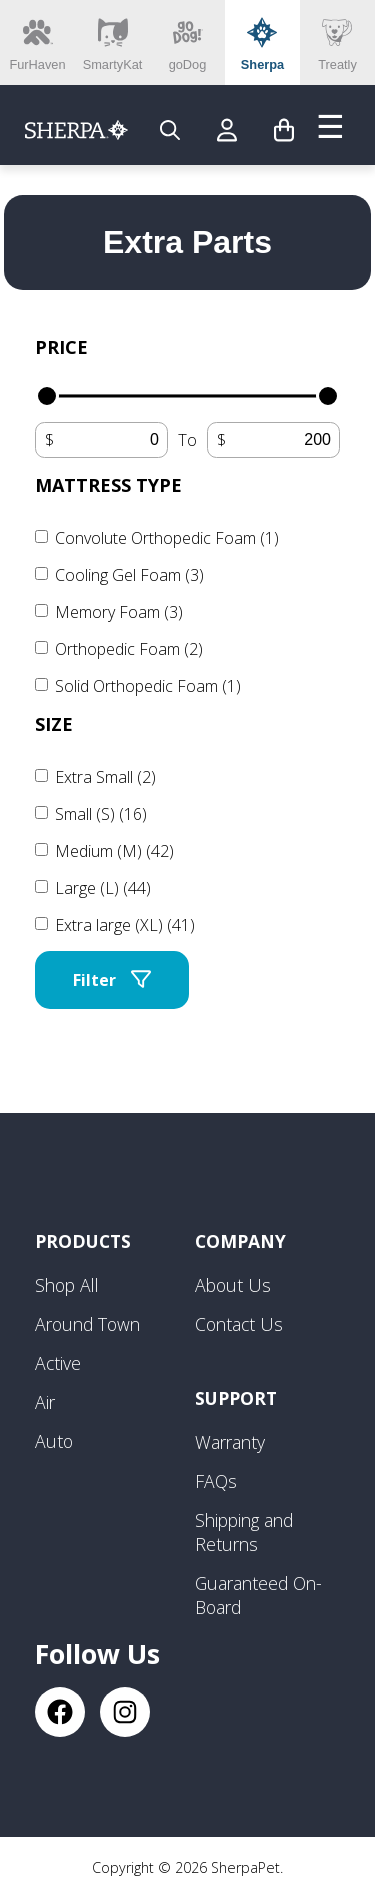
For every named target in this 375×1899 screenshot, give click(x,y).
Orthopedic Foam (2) (129, 649)
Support (236, 1398)
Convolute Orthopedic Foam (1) (167, 538)
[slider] (47, 396)
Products (83, 1241)
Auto (54, 1441)
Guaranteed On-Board (258, 1595)
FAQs (216, 1481)
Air (45, 1402)
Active (58, 1363)
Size (54, 724)
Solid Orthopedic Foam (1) (148, 686)
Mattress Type (108, 485)
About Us (233, 1285)
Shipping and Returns (244, 1532)
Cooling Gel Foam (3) (129, 575)
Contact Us (239, 1324)
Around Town (87, 1324)
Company (240, 1241)
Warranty (230, 1442)
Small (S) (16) (101, 814)
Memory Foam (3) (119, 612)
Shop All (67, 1285)
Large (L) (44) (103, 888)
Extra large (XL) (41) (125, 925)
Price (61, 347)
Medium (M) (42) (114, 851)
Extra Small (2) (105, 777)
